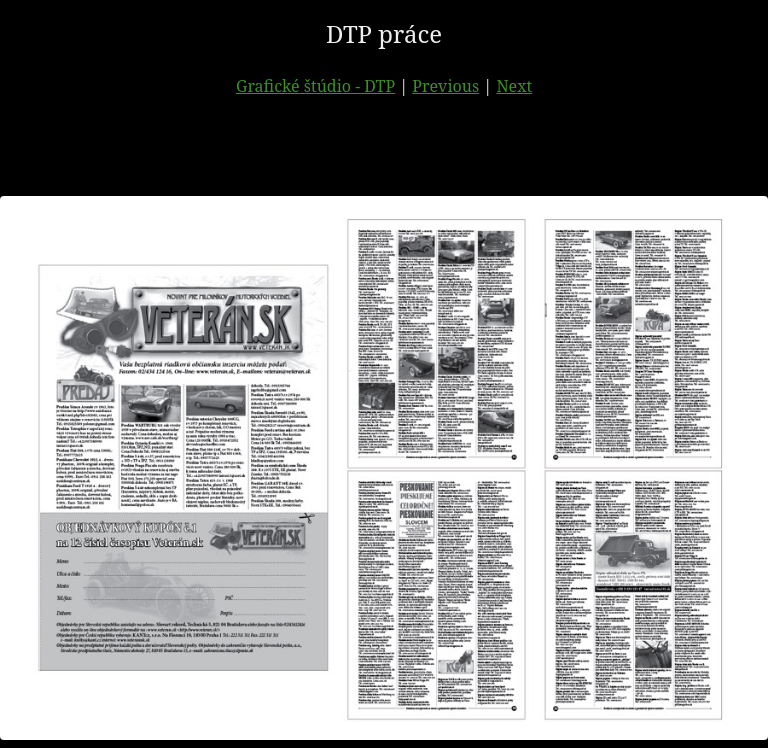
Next (514, 86)
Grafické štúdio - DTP (315, 86)
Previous (445, 86)
